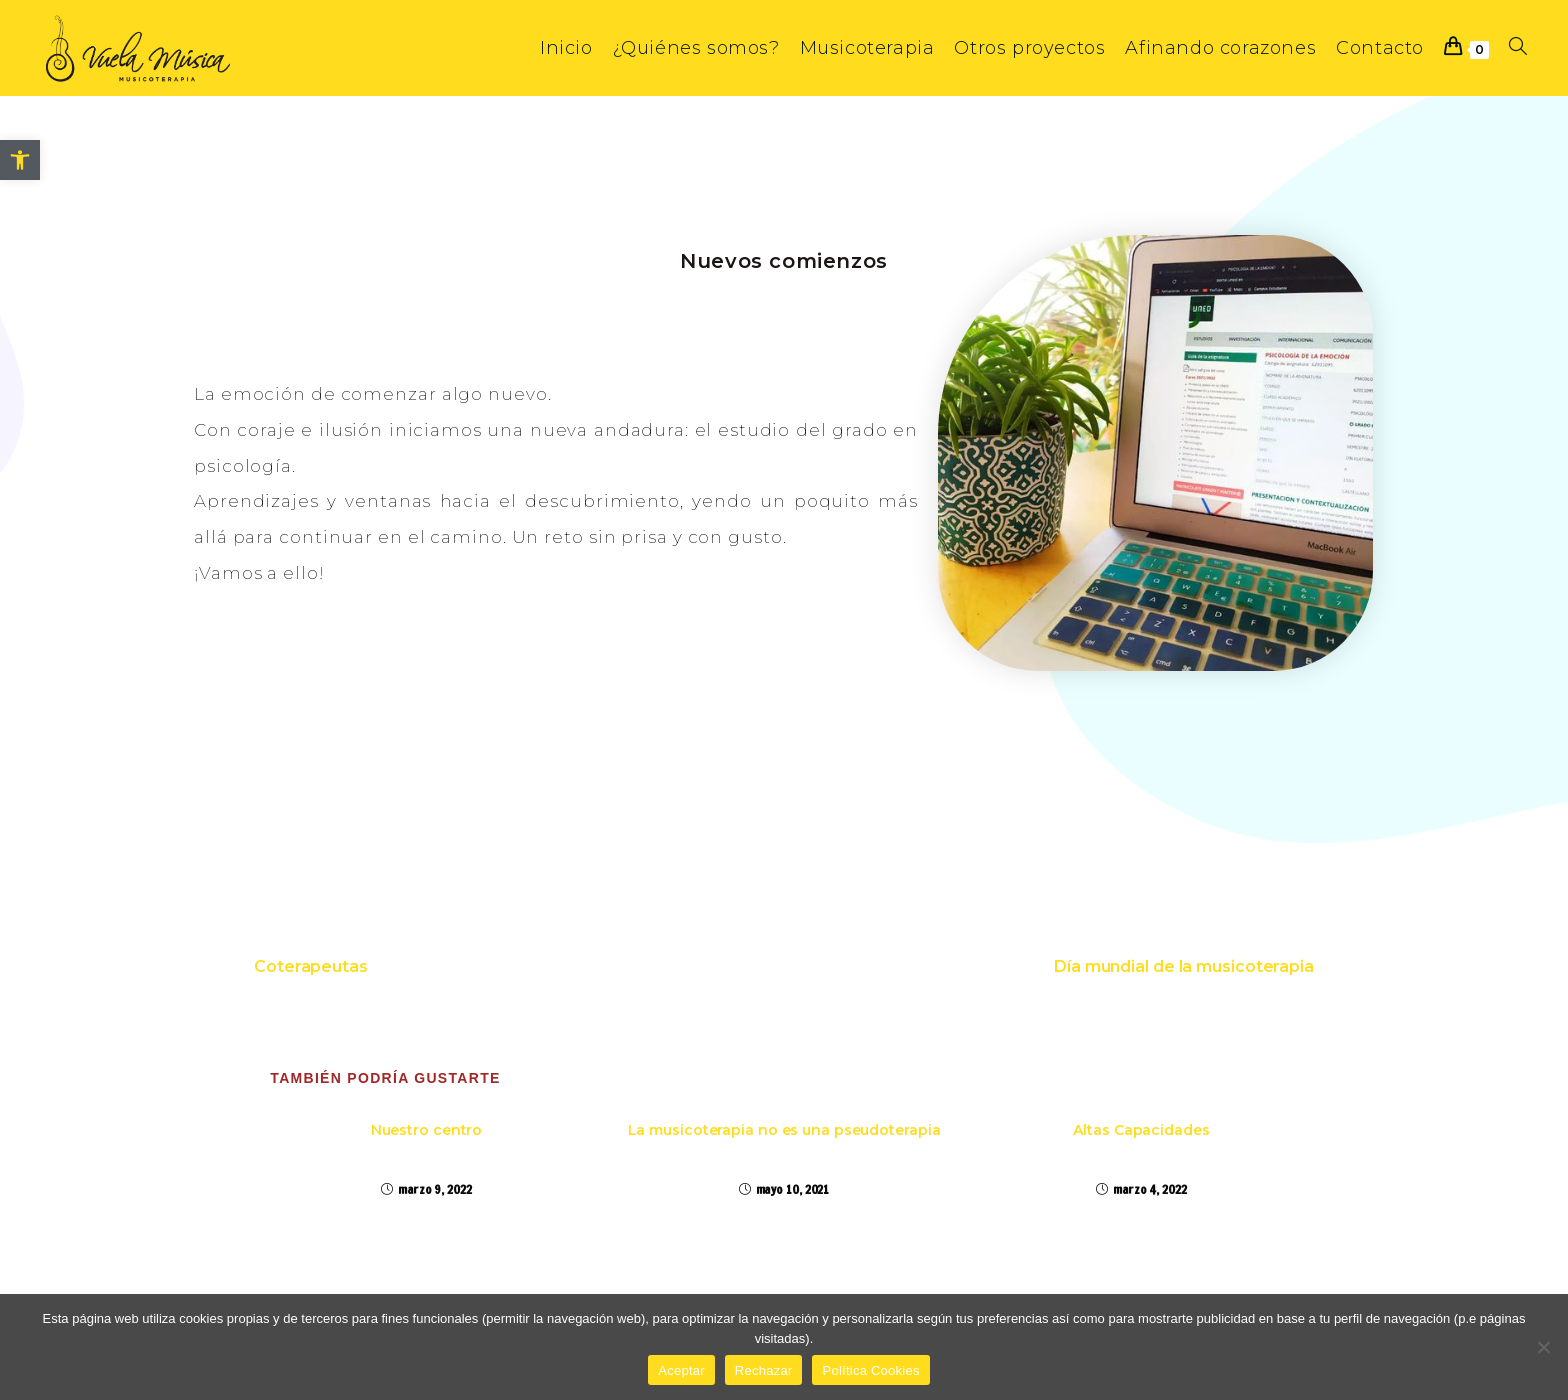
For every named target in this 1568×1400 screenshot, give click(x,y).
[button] (20, 160)
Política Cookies (870, 1370)
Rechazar (764, 1370)
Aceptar (681, 1370)
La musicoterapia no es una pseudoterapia (784, 1130)
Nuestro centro (427, 1130)
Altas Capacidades (1141, 1130)
